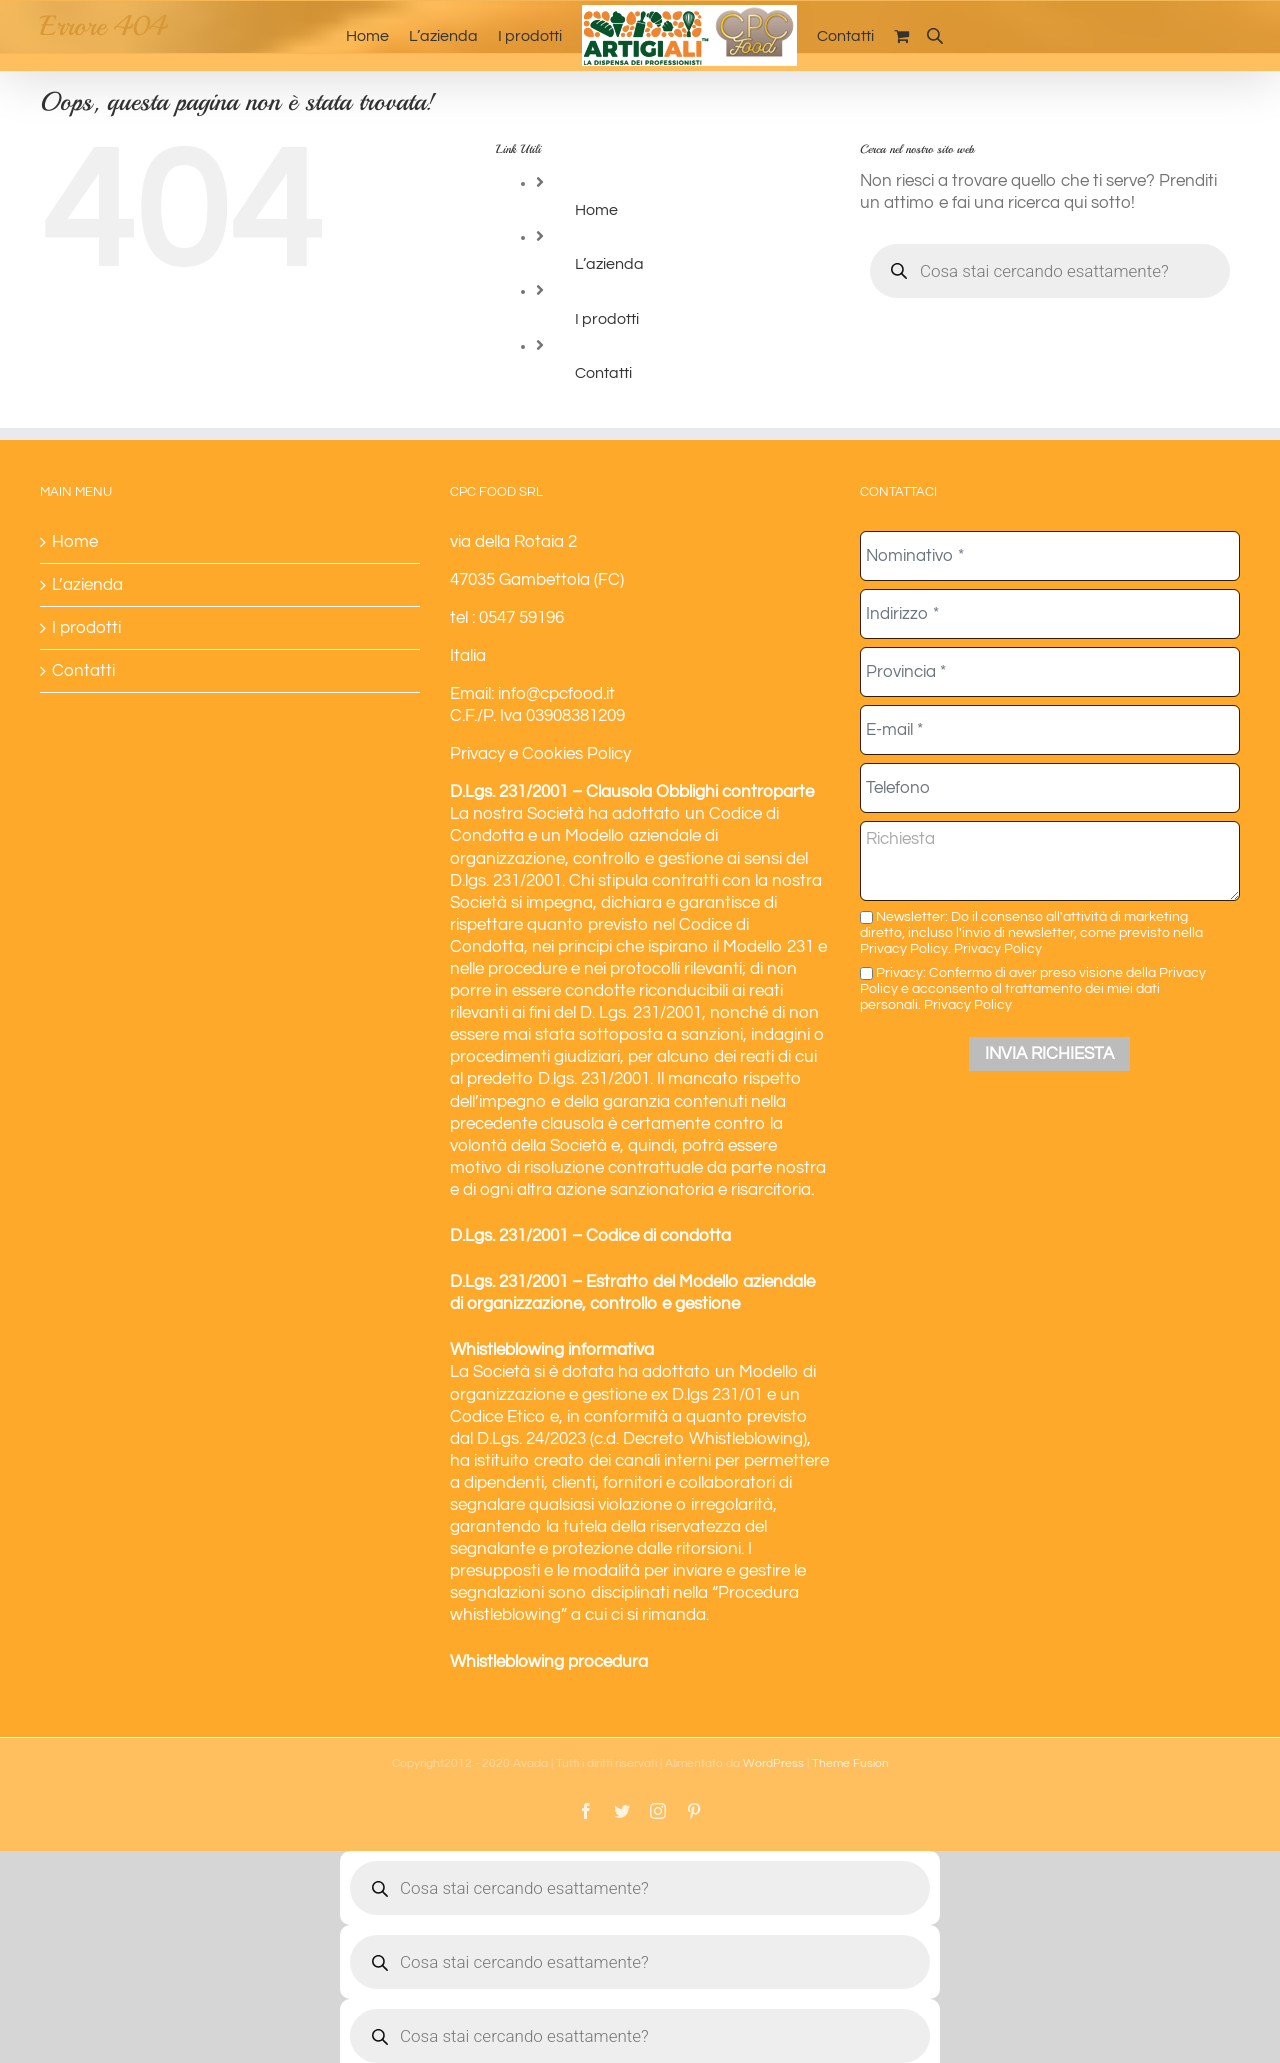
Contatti (603, 373)
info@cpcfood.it (556, 694)
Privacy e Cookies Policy (540, 754)
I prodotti (607, 319)
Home (596, 210)
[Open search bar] (935, 35)
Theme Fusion (850, 1763)
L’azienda (609, 264)
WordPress (773, 1763)
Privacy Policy (998, 948)
